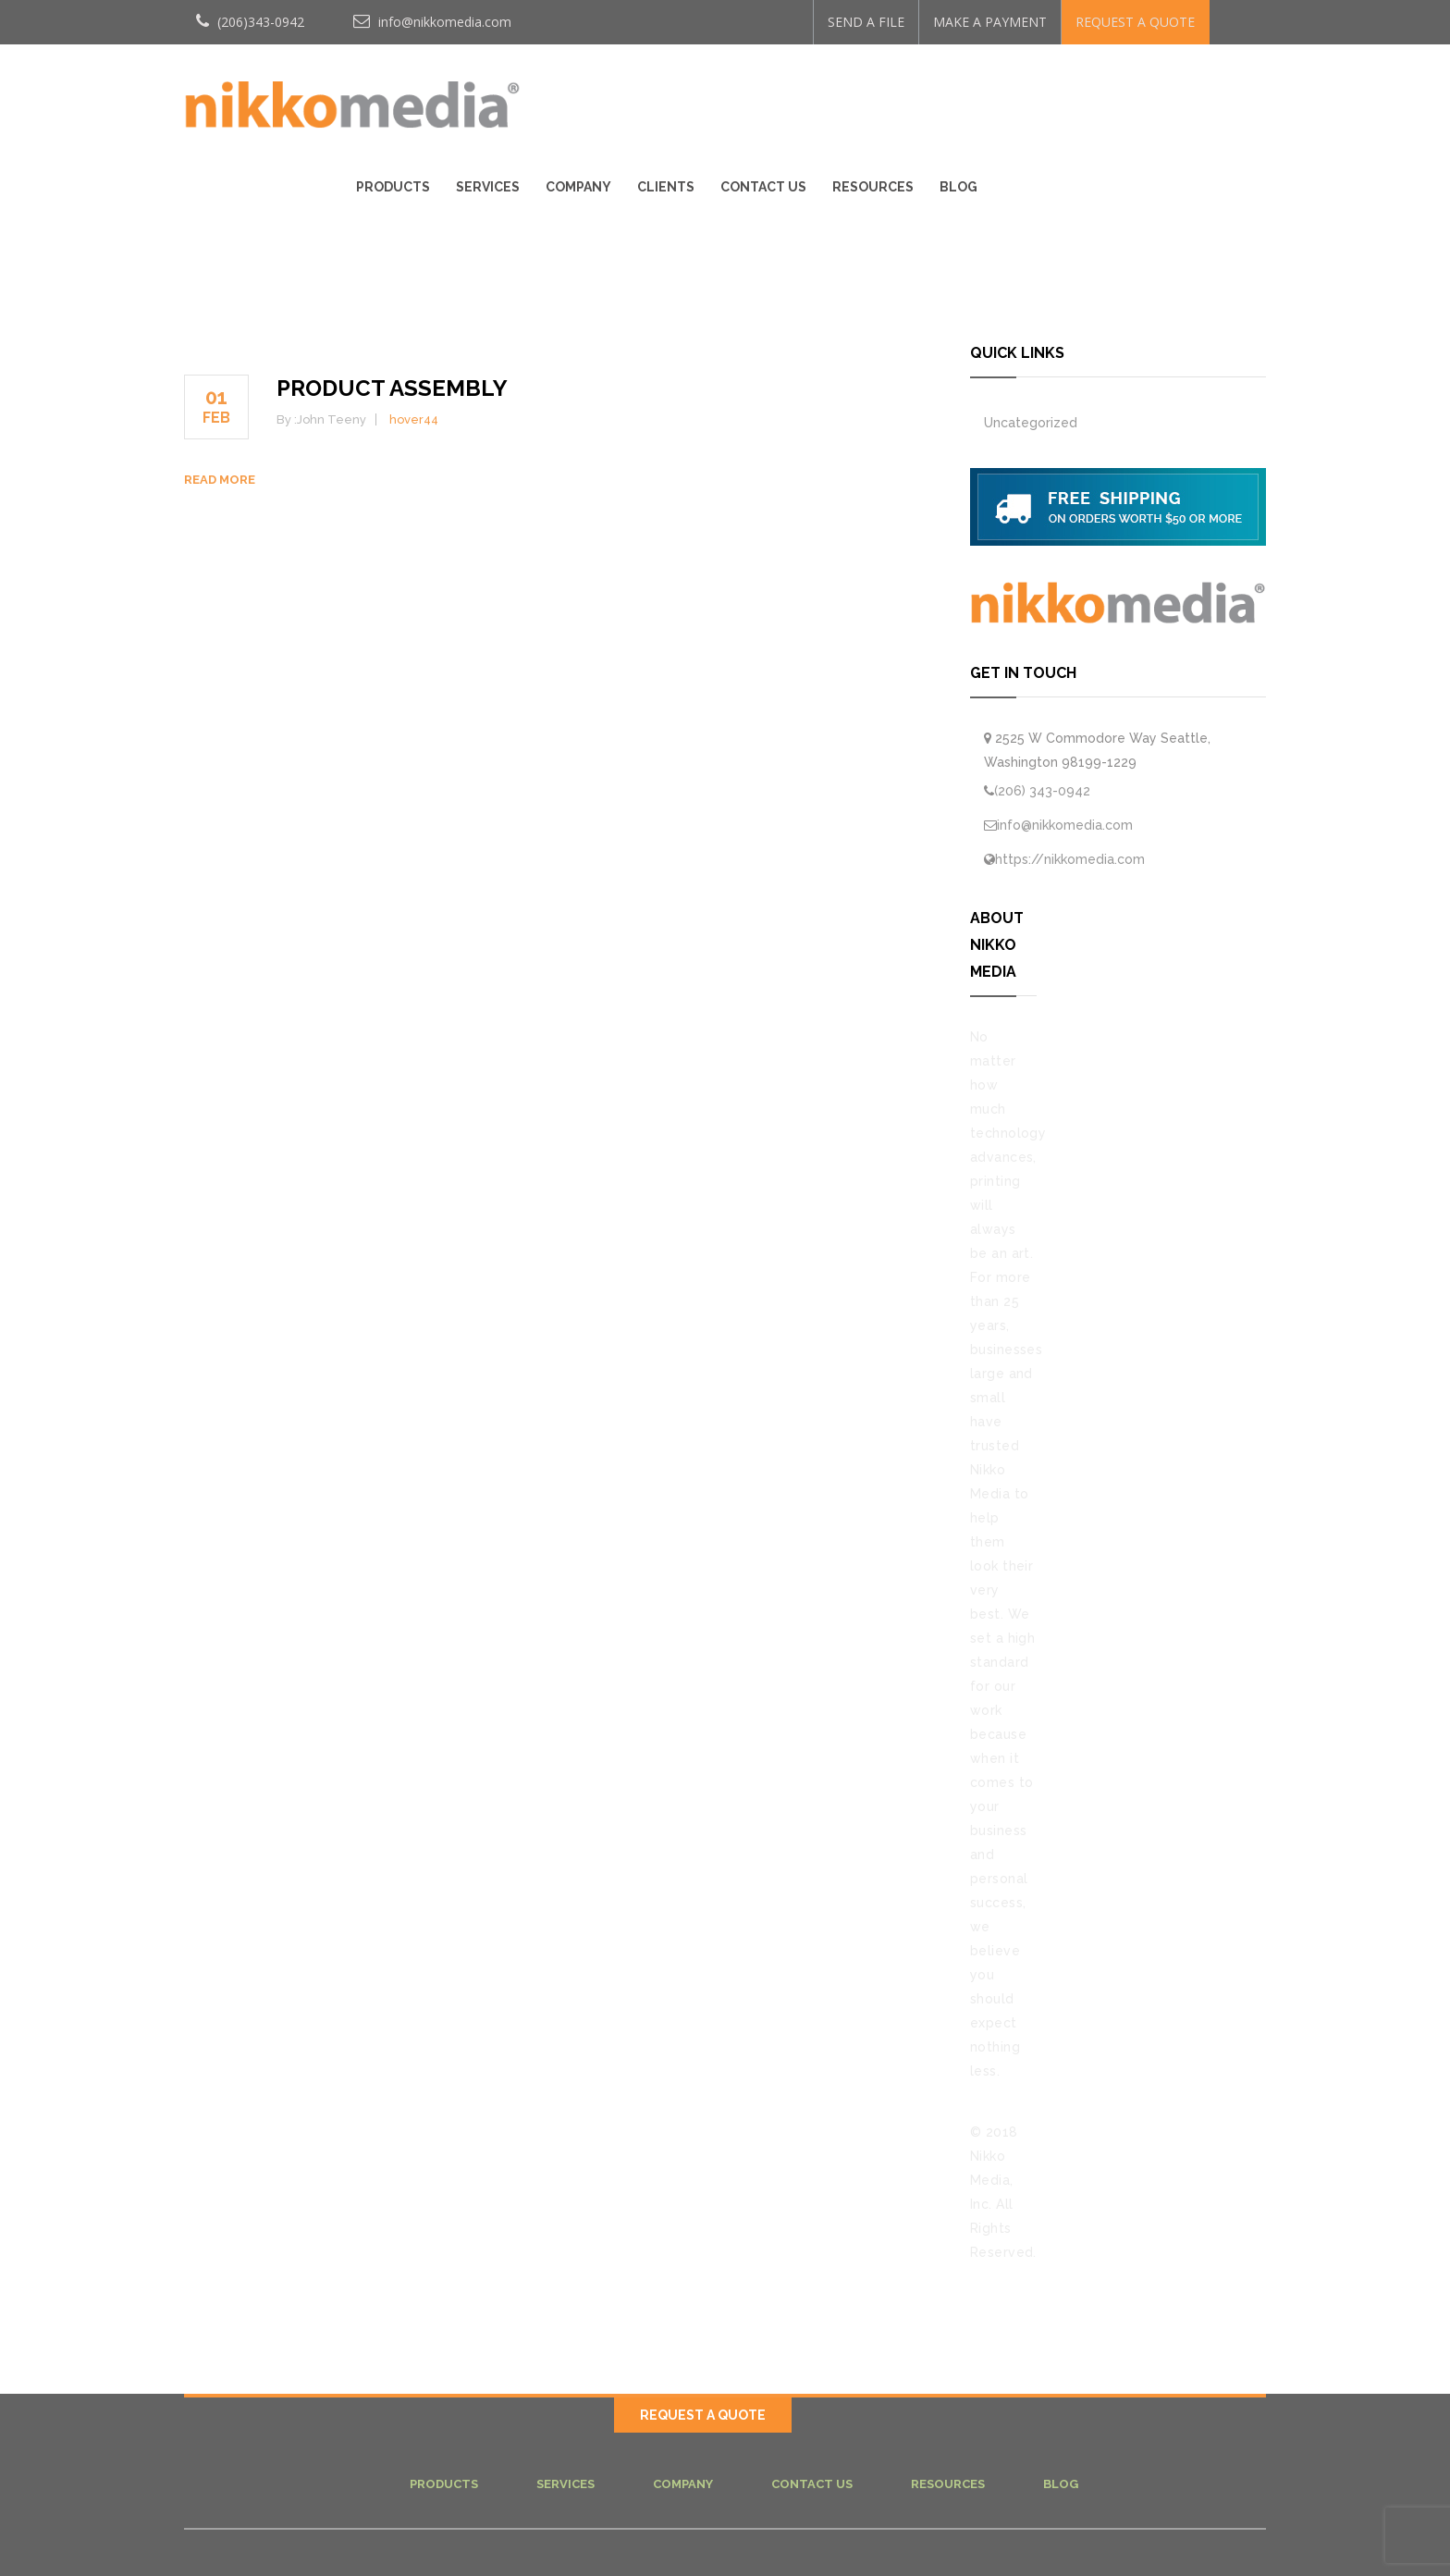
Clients (943, 93)
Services (765, 93)
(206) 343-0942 (1042, 790)
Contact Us (1041, 93)
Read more (219, 480)
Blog (1236, 93)
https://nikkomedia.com (1070, 859)
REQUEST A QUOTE (1135, 22)
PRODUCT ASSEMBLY (392, 388)
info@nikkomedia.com (432, 22)
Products (670, 93)
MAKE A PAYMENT (990, 22)
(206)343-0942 (250, 22)
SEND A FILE (866, 22)
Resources (1150, 93)
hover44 (413, 419)
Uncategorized (1030, 422)
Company (856, 93)
